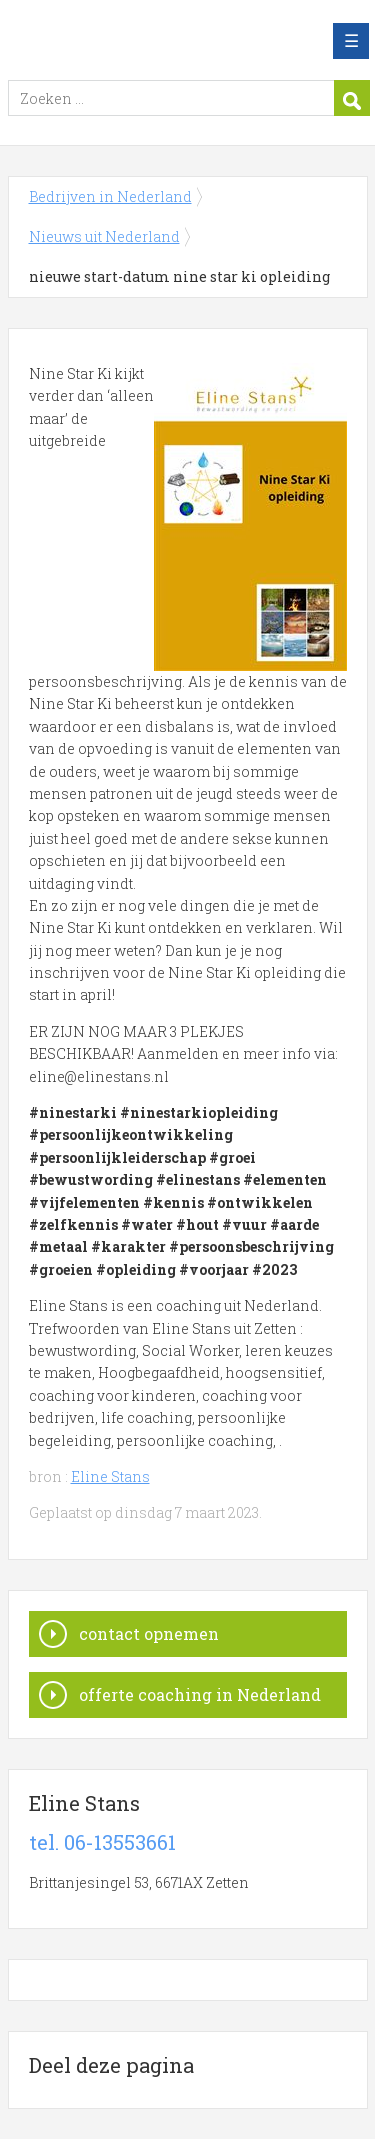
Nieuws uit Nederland (104, 236)
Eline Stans (110, 1476)
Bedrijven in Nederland (153, 41)
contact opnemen (149, 1633)
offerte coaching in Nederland (200, 1694)
